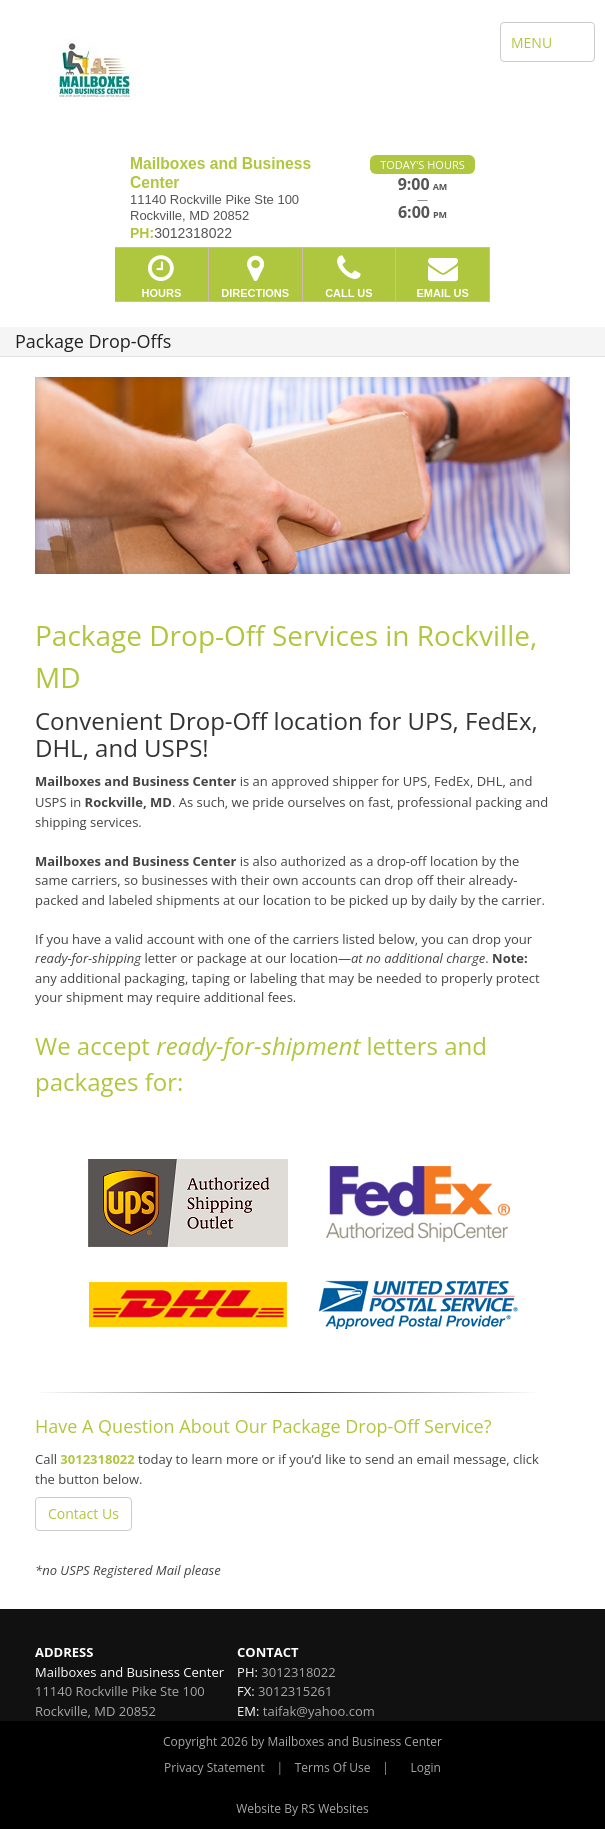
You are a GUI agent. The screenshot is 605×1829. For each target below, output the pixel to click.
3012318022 (97, 1459)
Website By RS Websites (302, 1808)
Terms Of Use (333, 1767)
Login (426, 1767)
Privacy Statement (214, 1767)
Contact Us (83, 1513)
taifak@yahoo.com (319, 1711)
